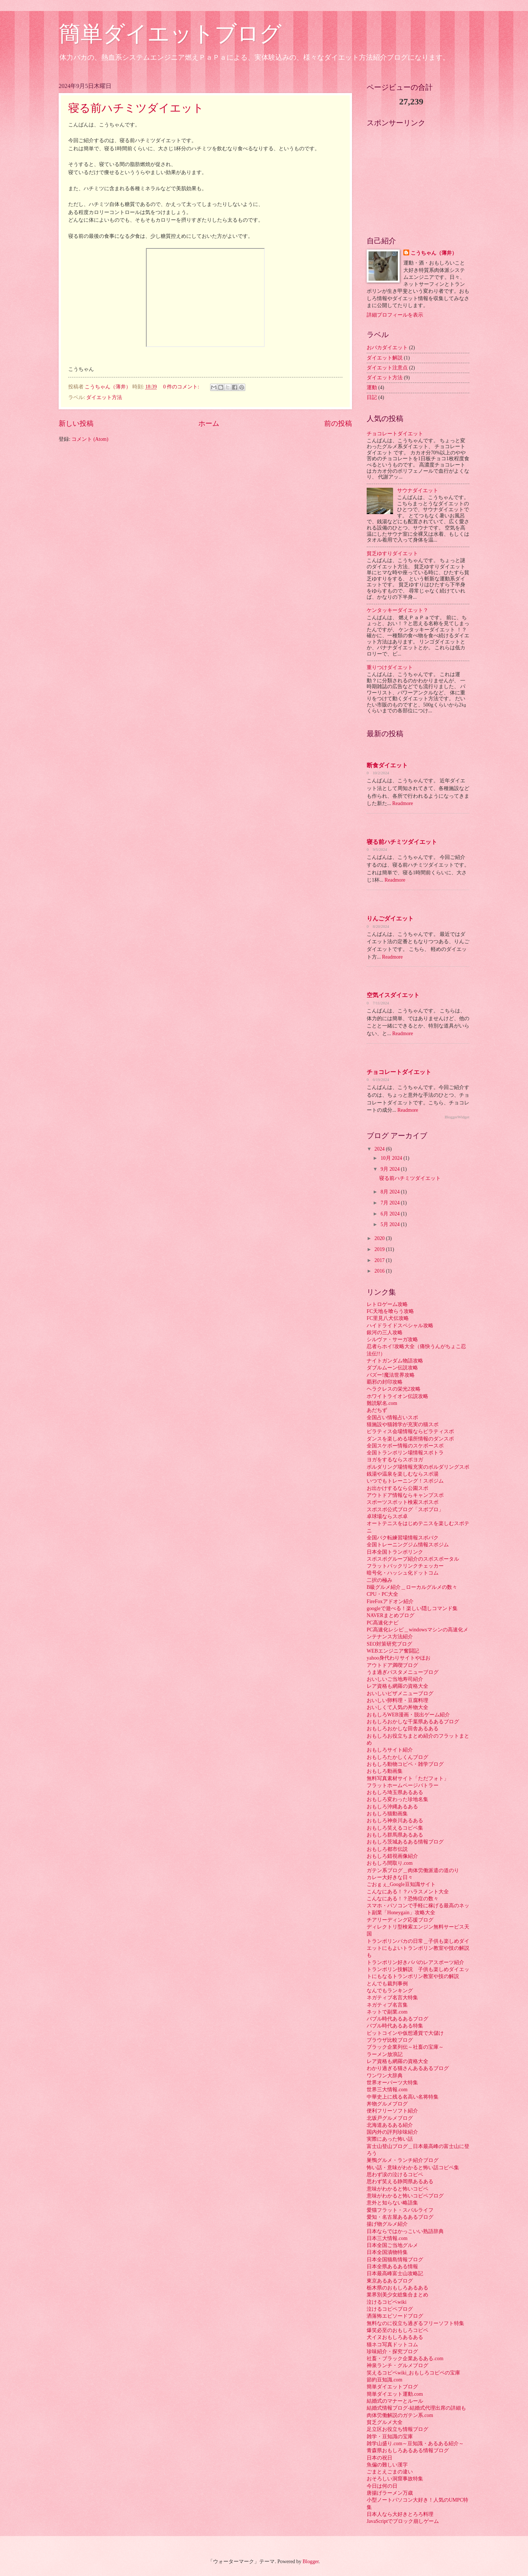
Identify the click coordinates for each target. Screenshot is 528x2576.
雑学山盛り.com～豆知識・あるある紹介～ (415, 2443)
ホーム (208, 423)
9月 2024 (391, 1169)
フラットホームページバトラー (403, 1785)
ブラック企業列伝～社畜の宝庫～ (405, 2047)
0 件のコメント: (182, 387)
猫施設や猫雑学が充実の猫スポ (403, 1424)
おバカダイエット (387, 347)
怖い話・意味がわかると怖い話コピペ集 (413, 2167)
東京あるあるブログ (390, 2281)
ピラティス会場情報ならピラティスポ (410, 1431)
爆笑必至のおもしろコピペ (397, 2330)
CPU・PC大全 (382, 1594)
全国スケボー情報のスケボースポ (405, 1445)
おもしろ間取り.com (389, 1863)
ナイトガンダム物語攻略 (395, 1360)
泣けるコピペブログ (390, 2309)
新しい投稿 (76, 423)
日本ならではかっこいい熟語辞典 (405, 2231)
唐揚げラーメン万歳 (390, 2493)
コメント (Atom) (90, 439)
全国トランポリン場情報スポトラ (405, 1452)
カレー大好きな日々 (390, 1877)
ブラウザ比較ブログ (390, 2040)
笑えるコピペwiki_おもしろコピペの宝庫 (413, 2373)
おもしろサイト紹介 (390, 1750)
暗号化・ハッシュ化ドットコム (403, 1573)
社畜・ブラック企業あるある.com (405, 2358)
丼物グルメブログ (387, 2104)
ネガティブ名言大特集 (392, 1997)
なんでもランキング (390, 1990)
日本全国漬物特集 (387, 2252)
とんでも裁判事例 (387, 1983)
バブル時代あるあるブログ (397, 2019)
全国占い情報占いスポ (392, 1417)
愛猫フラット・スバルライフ (400, 2210)
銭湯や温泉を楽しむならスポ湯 (403, 1474)
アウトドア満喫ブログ (392, 1665)
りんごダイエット (390, 918)
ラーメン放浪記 (385, 2054)
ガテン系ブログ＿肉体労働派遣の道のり (413, 1870)
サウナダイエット (417, 490)
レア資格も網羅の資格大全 (397, 1686)
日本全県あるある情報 (392, 2266)
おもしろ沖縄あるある (392, 1806)
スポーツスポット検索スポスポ (403, 1502)
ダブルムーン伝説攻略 (392, 1367)
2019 (380, 1249)
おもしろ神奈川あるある (395, 1820)
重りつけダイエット (390, 667)
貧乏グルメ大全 (385, 2422)
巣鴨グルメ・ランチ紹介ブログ (403, 2160)
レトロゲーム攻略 (387, 1304)
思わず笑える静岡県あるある (400, 2181)
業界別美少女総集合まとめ (397, 2295)
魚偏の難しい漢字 (387, 2465)
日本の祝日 (379, 2458)
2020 (380, 1238)
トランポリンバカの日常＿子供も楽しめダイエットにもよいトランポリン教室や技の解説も (418, 1948)
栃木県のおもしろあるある (397, 2288)
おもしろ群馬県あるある (395, 1835)
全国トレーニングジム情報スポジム (408, 1544)
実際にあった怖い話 (390, 2139)
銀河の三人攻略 (385, 1332)
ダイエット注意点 (387, 367)
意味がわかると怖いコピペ (397, 2189)
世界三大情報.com (387, 2089)
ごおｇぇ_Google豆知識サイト (401, 1884)
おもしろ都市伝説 (387, 1849)
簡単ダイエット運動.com (395, 2394)
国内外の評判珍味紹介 (392, 2132)
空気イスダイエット (393, 995)
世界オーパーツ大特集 (392, 2082)
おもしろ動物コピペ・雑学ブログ (405, 1764)
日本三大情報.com (387, 2238)
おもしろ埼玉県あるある (395, 1792)
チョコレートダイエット (395, 433)
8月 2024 (391, 1192)
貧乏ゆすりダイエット (392, 553)
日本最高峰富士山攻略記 (395, 2273)
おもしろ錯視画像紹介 (392, 1856)
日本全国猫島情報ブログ (395, 2259)
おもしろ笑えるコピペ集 (395, 1828)
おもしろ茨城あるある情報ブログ (405, 1842)
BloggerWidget (457, 1117)
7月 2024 (391, 1203)
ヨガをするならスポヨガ (395, 1459)
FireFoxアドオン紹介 (390, 1601)
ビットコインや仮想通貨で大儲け (405, 2033)
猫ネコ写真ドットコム (392, 2344)
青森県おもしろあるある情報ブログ (408, 2450)
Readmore (402, 803)
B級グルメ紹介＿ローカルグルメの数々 (412, 1587)
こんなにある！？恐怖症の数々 (403, 1898)
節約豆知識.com (384, 2380)
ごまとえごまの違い (390, 2471)
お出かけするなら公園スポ (397, 1488)
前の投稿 (338, 423)
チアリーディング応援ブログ (400, 1920)
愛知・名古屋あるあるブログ (400, 2217)
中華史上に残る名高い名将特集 (403, 2097)
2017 (380, 1260)
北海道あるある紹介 (390, 2125)
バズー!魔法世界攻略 (391, 1375)
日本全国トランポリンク (395, 1552)
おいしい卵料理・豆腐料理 (397, 1700)
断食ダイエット (387, 765)
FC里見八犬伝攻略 (388, 1318)
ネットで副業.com (387, 2012)
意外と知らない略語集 (392, 2203)
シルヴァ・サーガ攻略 (392, 1339)
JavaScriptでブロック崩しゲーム (403, 2521)
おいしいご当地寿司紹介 (395, 1679)
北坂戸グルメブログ (390, 2118)
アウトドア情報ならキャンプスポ (405, 1495)
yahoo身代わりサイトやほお (398, 1658)
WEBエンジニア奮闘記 (393, 1651)
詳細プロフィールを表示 (395, 315)
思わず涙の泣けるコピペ (395, 2174)
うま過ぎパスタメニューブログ (403, 1672)
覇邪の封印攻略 (385, 1382)
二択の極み (379, 1580)
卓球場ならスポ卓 (387, 1516)
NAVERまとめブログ (390, 1615)
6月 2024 (391, 1214)
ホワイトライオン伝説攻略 (397, 1396)
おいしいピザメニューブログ (400, 1693)
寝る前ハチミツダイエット (136, 108)
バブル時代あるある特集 (395, 2026)
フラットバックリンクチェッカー (405, 1566)
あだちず (377, 1410)
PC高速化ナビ (383, 1622)
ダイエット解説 (385, 358)
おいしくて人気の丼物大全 (397, 1707)
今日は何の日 (382, 2486)
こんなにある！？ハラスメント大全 (408, 1891)
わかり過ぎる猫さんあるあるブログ (408, 2068)
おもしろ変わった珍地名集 (397, 1799)
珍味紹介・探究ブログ (392, 2351)
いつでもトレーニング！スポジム (405, 1481)
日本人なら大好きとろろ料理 (400, 2514)
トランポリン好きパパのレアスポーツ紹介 (415, 1962)
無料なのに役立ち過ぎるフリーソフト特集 (415, 2323)
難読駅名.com (382, 1403)
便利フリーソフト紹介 (392, 2111)
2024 (380, 1149)
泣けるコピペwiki (387, 2302)
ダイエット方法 (104, 397)
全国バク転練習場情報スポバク (403, 1537)
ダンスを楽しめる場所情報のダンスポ (410, 1439)
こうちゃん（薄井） (434, 253)
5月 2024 (391, 1224)
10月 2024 (392, 1158)
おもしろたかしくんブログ (397, 1757)
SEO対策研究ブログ (389, 1644)
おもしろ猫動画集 (387, 1813)
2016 (380, 1271)
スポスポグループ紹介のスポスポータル (413, 1559)
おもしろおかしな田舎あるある (403, 1728)
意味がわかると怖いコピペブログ (405, 2196)
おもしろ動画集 (385, 1771)
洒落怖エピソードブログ (395, 2316)
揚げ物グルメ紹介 (387, 2224)
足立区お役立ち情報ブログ (397, 2429)
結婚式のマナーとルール (395, 2401)
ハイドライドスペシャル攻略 (400, 1325)
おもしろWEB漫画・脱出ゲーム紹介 (408, 1714)
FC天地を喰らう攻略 (390, 1311)
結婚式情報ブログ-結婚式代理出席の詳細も (416, 2408)
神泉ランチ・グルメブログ (397, 2365)
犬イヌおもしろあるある (395, 2337)
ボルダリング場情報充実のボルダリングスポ (418, 1467)
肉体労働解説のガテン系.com (400, 2415)
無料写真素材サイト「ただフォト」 (408, 1778)
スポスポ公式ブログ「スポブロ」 (405, 1509)
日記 (372, 397)
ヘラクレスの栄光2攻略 (394, 1389)
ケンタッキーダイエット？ (397, 610)
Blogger (310, 2561)
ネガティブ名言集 (387, 2005)
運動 (372, 387)
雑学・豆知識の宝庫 (390, 2436)
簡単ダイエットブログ (170, 34)
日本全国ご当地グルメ (392, 2245)
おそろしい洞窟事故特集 (395, 2478)
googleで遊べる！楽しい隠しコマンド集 (412, 1608)
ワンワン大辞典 (385, 2075)
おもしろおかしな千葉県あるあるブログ (413, 1721)
